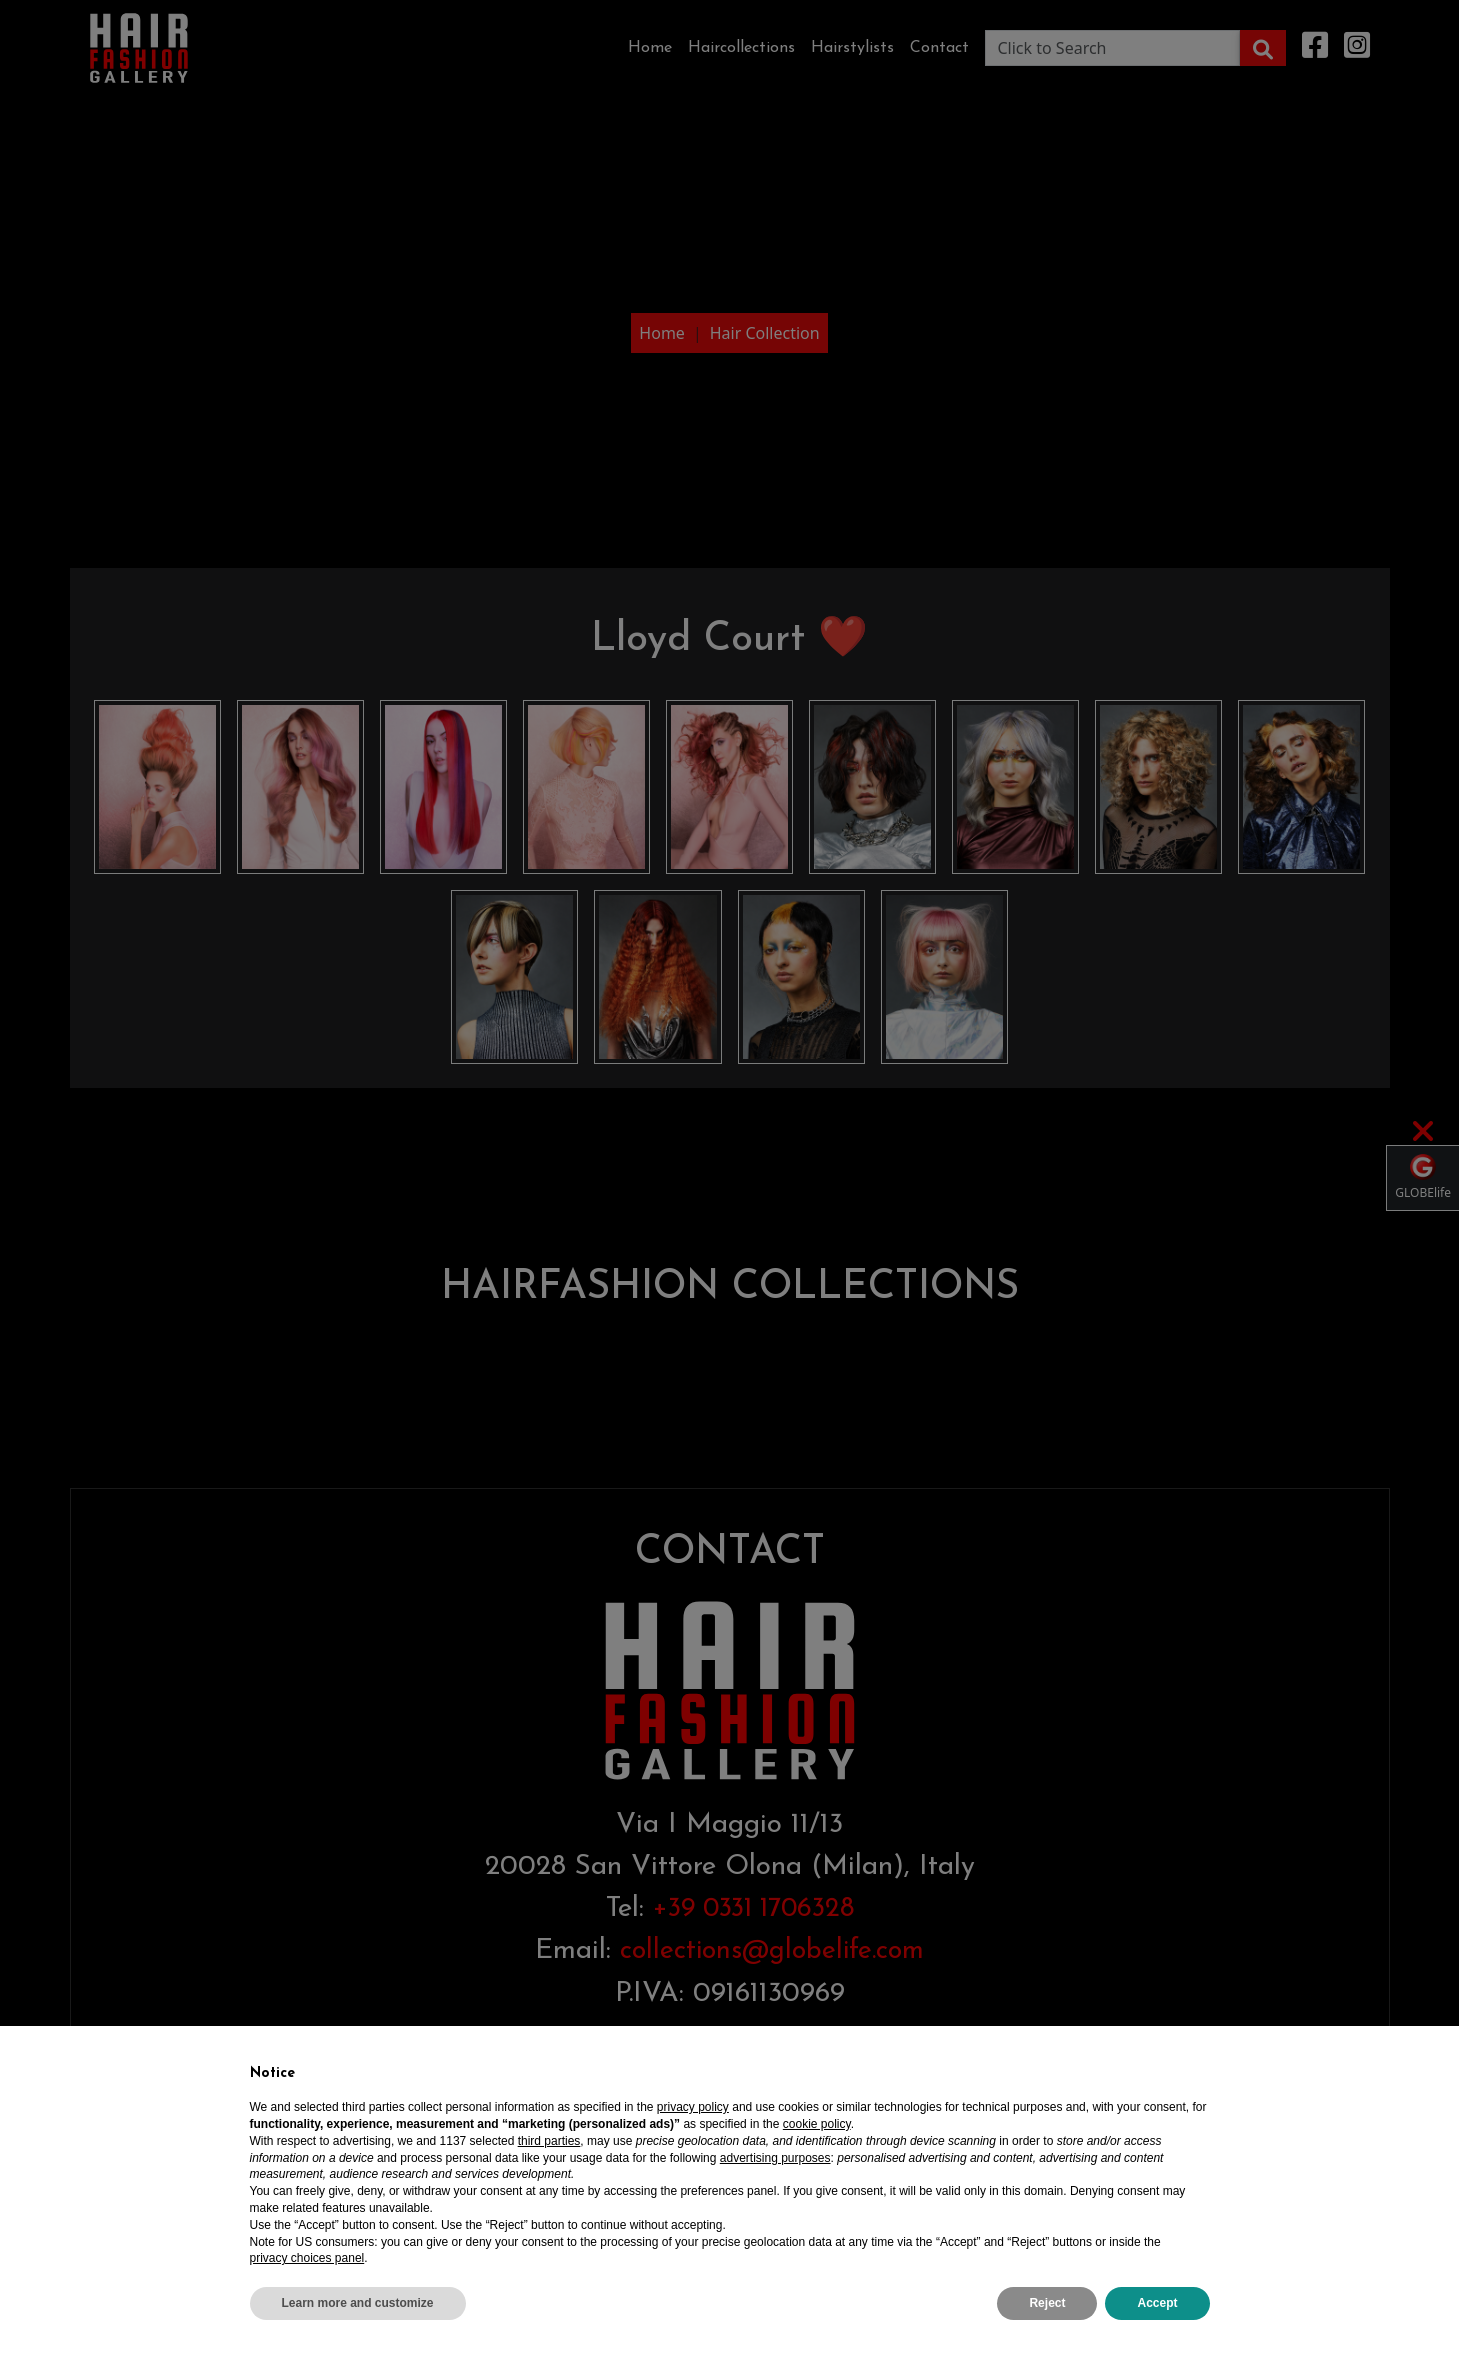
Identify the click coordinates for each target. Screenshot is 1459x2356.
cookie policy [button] (817, 2124)
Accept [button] (1157, 2303)
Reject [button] (1047, 2303)
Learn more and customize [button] (358, 2303)
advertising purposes (775, 2158)
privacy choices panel (307, 2258)
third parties (549, 2141)
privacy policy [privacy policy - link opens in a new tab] (693, 2107)
